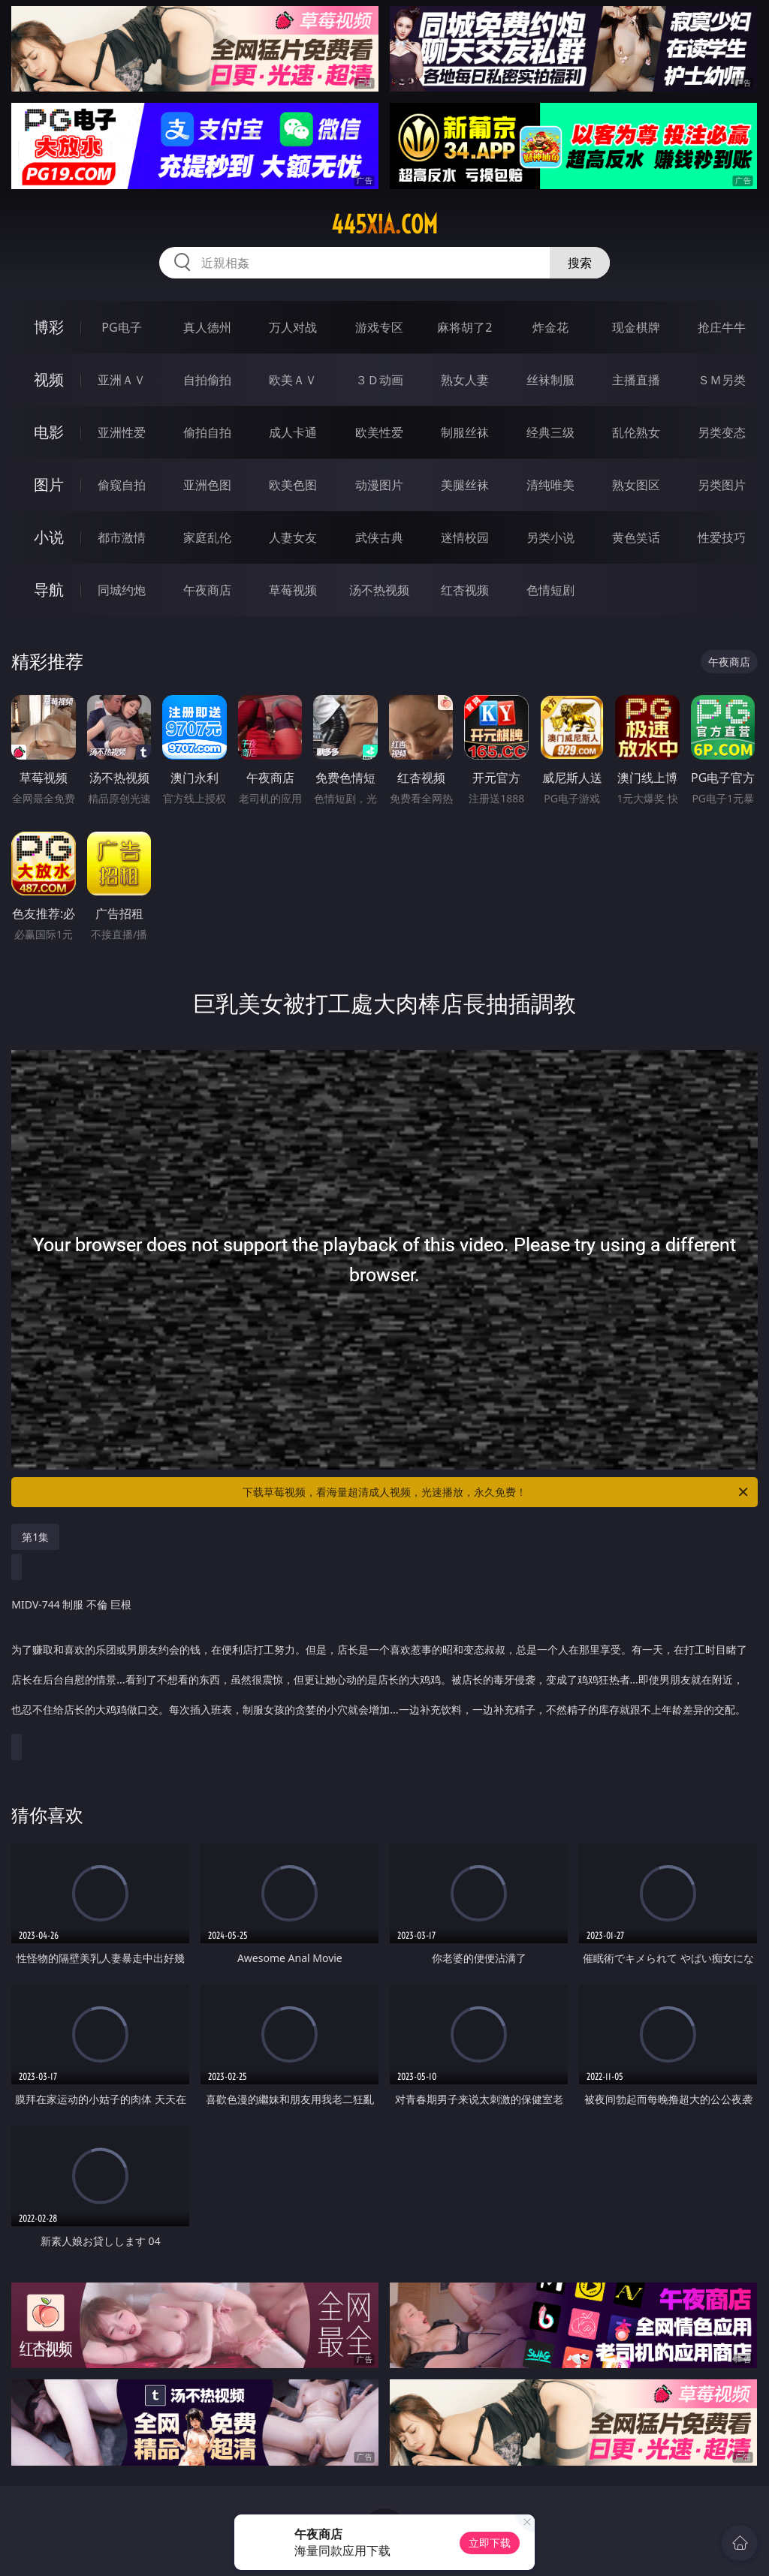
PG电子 (121, 327)
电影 (49, 432)
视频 (49, 379)
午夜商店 (207, 590)
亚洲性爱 (122, 432)
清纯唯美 (550, 485)
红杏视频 (465, 590)
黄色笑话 (636, 537)
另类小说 (550, 537)
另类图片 (722, 485)
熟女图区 (636, 485)
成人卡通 (293, 432)
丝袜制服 (550, 380)
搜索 (580, 262)
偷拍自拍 (207, 432)
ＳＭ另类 (722, 380)
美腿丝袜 (465, 485)
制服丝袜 (465, 432)
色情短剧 (550, 590)
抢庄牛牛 (722, 327)
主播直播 (636, 380)
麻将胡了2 (464, 327)
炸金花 (550, 327)
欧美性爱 (379, 432)
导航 (49, 589)
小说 (49, 537)
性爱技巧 (722, 537)
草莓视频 (293, 590)
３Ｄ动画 (379, 380)
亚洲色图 (207, 485)
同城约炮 (122, 590)
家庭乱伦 (207, 537)
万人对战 (293, 327)
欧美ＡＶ (293, 380)
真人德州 (207, 327)
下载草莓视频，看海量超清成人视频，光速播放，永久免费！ (496, 1492)
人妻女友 (293, 537)
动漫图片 (379, 485)
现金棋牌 (636, 327)
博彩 (49, 327)
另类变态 (722, 432)
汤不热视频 (379, 590)
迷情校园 (465, 537)
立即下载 (490, 2542)
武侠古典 (379, 537)
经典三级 (550, 432)
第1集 (35, 1537)
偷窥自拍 (122, 485)
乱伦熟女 (636, 432)
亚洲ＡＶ (122, 380)
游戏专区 (379, 327)
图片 (49, 484)
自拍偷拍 (207, 380)
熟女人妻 (465, 380)
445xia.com (384, 224)
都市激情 (122, 537)
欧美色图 (293, 485)
